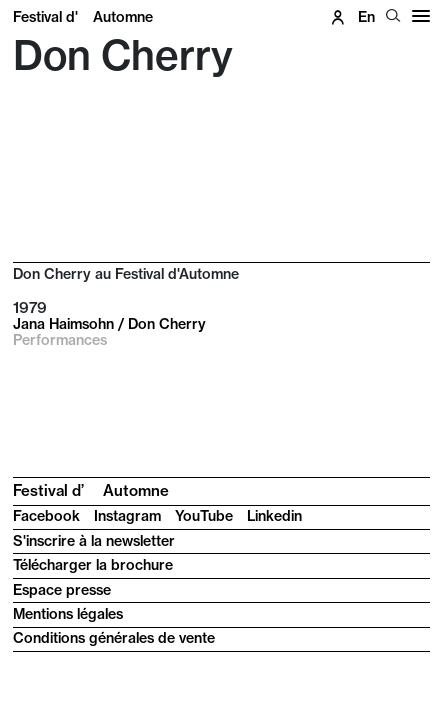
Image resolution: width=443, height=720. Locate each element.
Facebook (46, 516)
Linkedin (274, 516)
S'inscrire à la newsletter (94, 541)
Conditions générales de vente (114, 638)
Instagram (127, 516)
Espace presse (62, 590)
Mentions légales (68, 614)
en (366, 17)
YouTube (204, 516)
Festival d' (83, 17)
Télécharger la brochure (93, 565)
